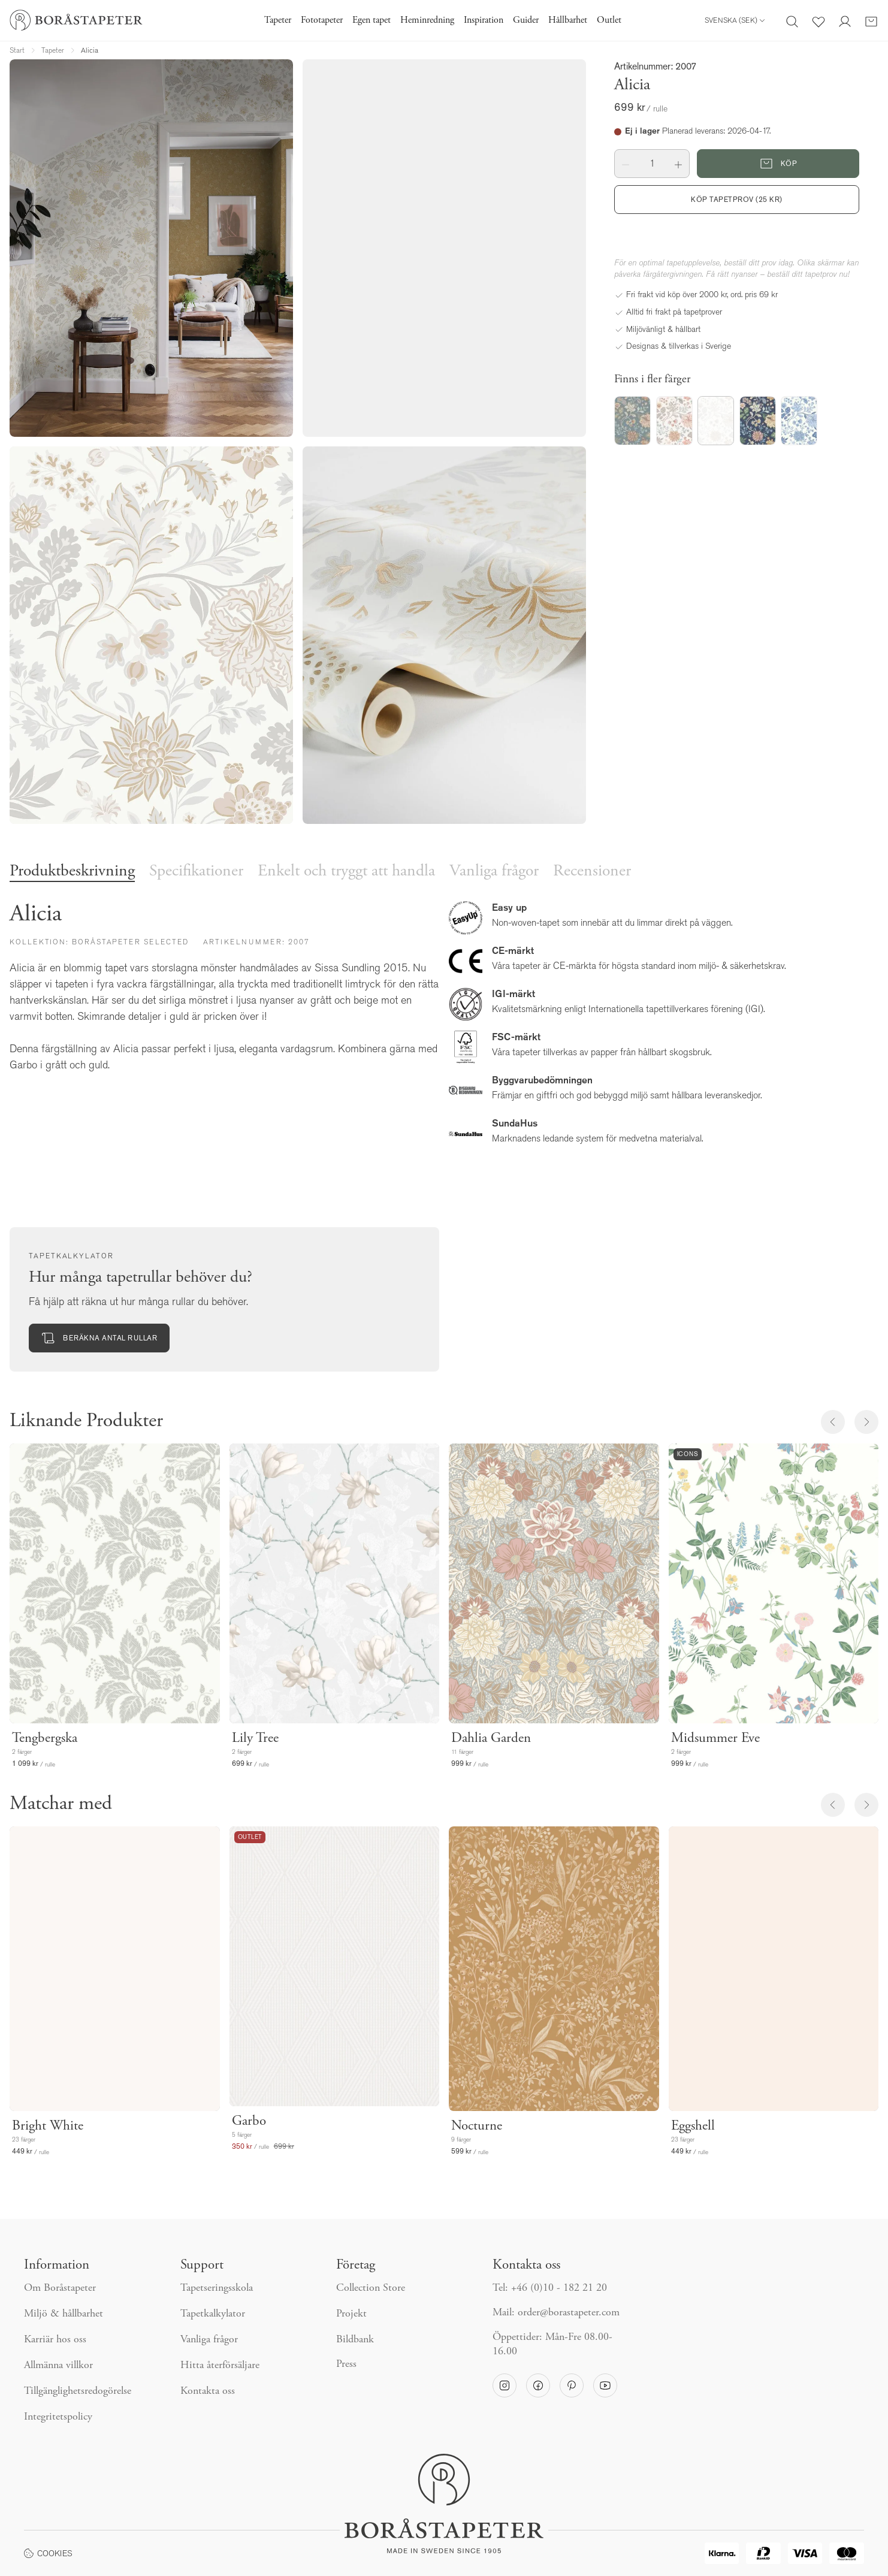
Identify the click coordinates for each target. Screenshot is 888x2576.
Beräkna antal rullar (99, 1338)
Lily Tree (255, 1738)
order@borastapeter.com (569, 2313)
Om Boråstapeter (60, 2288)
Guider (526, 20)
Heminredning (427, 20)
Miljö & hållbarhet (63, 2314)
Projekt (351, 2314)
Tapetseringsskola (216, 2288)
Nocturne (476, 2126)
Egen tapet (371, 20)
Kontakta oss (207, 2391)
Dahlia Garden (491, 1738)
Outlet (609, 20)
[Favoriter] (818, 20)
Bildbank (355, 2340)
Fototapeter (322, 20)
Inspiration (483, 20)
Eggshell (693, 2126)
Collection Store (370, 2288)
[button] (625, 163)
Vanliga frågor (494, 871)
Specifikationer (196, 871)
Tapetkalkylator (212, 2314)
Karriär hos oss (55, 2340)
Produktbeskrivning (72, 871)
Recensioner (592, 871)
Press (346, 2364)
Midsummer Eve (715, 1738)
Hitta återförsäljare (219, 2365)
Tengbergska (44, 1738)
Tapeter (277, 20)
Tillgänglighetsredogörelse (77, 2391)
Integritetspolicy (58, 2417)
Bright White (47, 2126)
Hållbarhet (567, 20)
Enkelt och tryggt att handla (346, 871)
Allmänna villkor (58, 2365)
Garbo (249, 2121)
